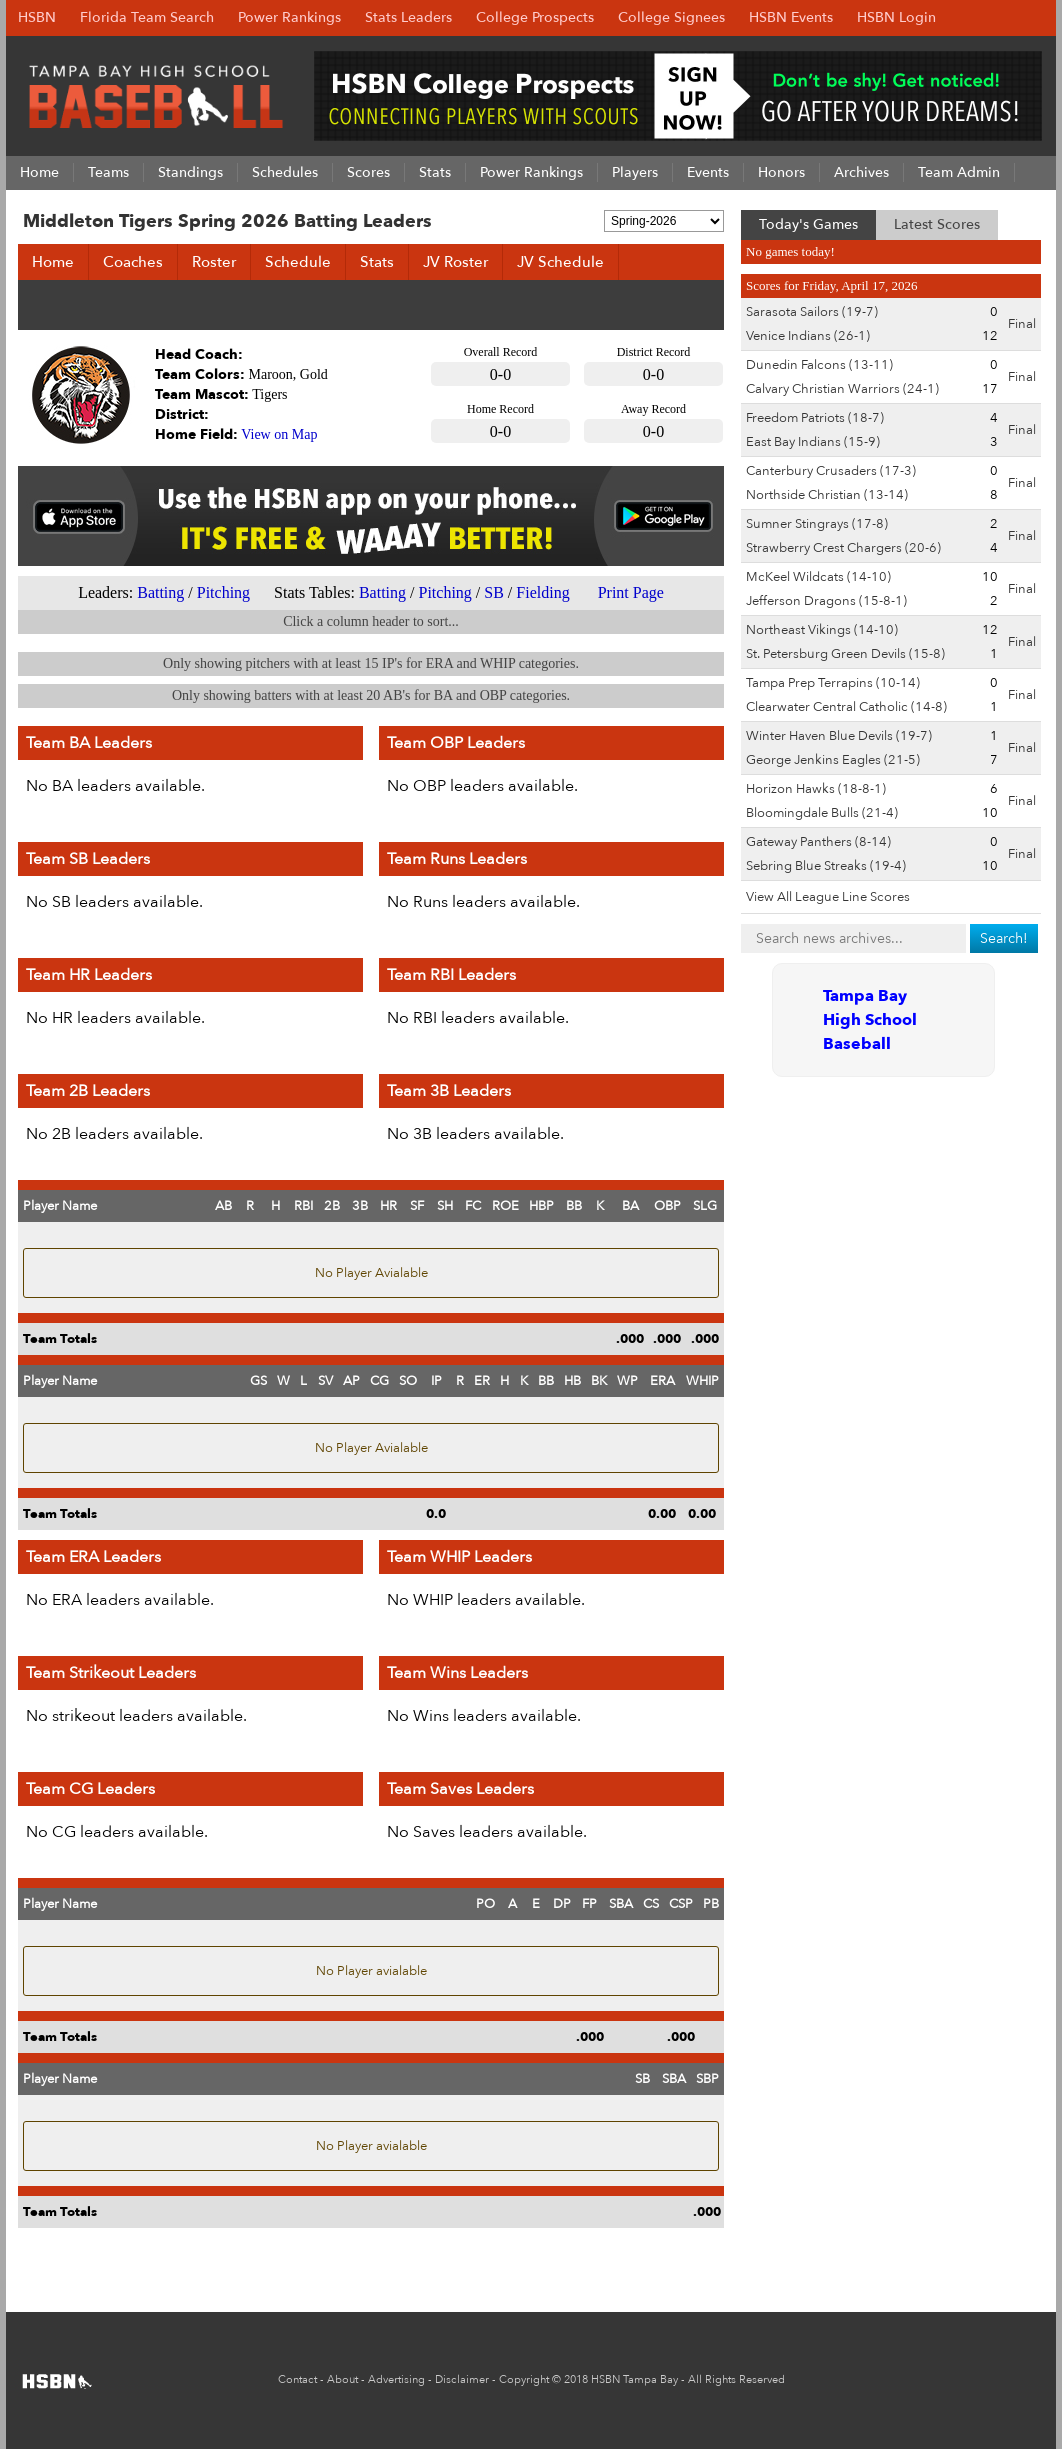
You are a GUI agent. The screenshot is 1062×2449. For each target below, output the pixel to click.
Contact (297, 2379)
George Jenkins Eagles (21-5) (833, 760)
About (342, 2379)
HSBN (37, 17)
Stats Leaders (408, 17)
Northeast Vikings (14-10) (822, 630)
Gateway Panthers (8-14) (818, 842)
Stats (377, 262)
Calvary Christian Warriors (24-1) (842, 389)
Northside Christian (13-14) (827, 495)
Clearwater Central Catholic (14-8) (846, 707)
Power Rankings (289, 17)
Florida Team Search (147, 17)
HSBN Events (791, 17)
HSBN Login (896, 17)
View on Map (279, 434)
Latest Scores (937, 224)
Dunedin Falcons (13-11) (819, 365)
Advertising (396, 2379)
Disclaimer (462, 2379)
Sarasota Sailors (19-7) (812, 312)
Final (1022, 324)
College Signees (671, 17)
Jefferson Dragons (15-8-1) (826, 601)
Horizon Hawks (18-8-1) (816, 789)
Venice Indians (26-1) (808, 336)
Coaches (133, 262)
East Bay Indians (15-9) (813, 442)
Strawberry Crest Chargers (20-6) (843, 548)
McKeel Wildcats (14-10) (818, 577)
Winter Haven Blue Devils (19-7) (839, 736)
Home (53, 262)
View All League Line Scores (828, 897)
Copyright (524, 2379)
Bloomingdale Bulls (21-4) (822, 813)
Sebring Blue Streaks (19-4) (826, 866)
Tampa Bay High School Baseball (870, 1020)
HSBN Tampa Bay (634, 2379)
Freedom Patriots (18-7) (815, 418)
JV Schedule (560, 262)
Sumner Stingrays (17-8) (817, 524)
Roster (214, 262)
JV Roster (455, 262)
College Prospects (535, 17)
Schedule (298, 262)
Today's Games (808, 224)
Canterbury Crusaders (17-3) (831, 471)
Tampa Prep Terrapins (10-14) (833, 683)
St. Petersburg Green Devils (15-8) (845, 654)
